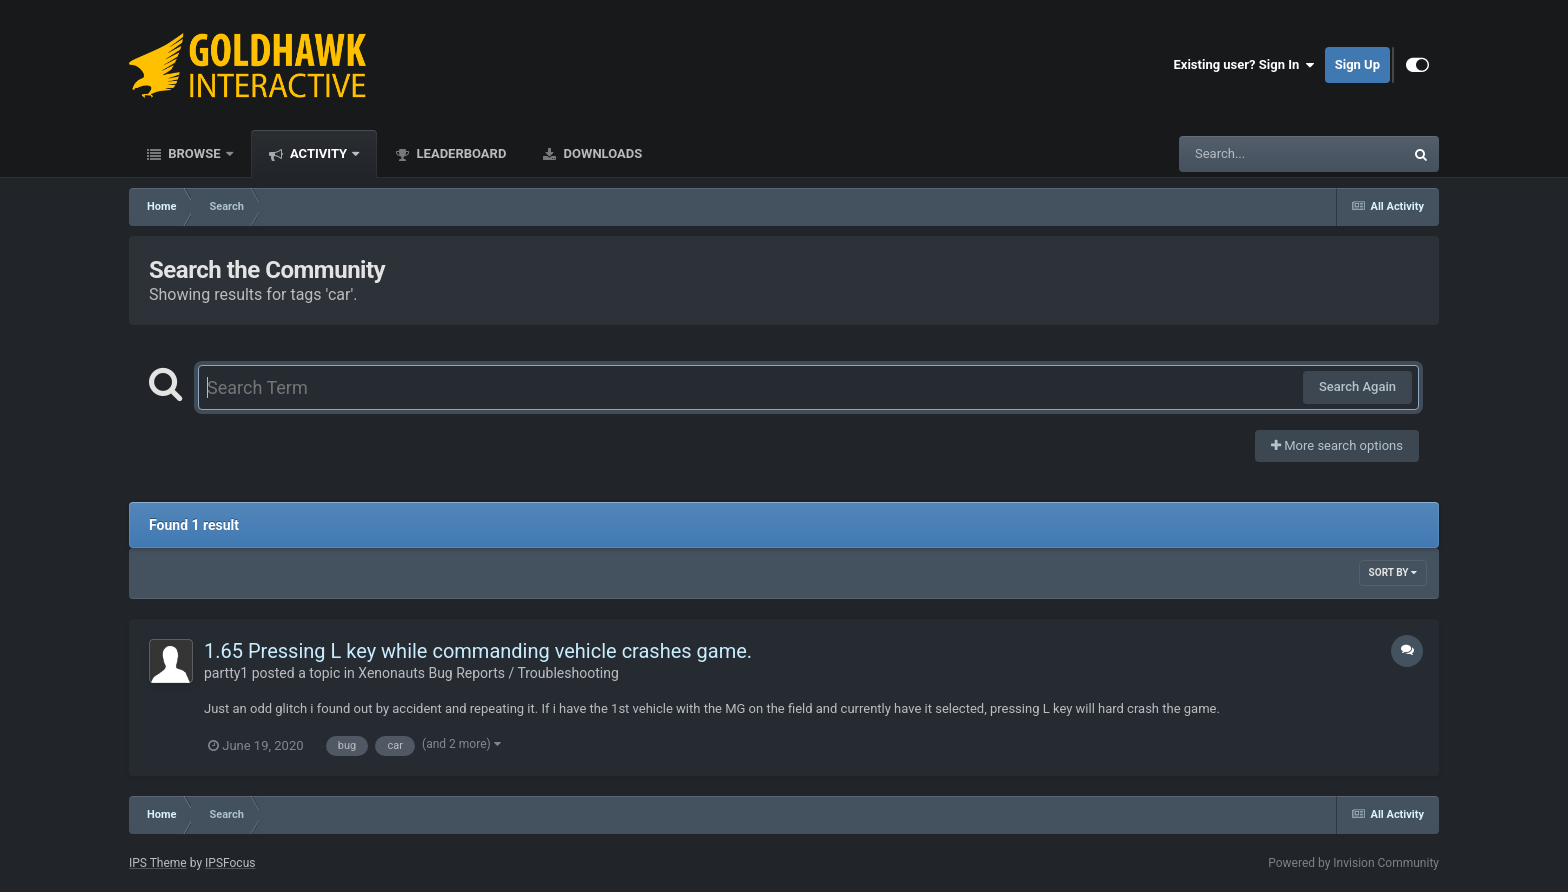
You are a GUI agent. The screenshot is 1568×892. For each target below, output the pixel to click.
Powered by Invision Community (1353, 863)
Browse (194, 153)
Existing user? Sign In (1244, 65)
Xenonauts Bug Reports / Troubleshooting (488, 673)
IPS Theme (158, 863)
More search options (1337, 445)
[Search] (1241, 154)
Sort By (1393, 572)
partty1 (226, 673)
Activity (319, 153)
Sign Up (1357, 64)
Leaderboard (459, 153)
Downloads (601, 153)
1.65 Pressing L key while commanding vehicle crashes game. (478, 651)
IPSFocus (230, 863)
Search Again (1357, 386)
